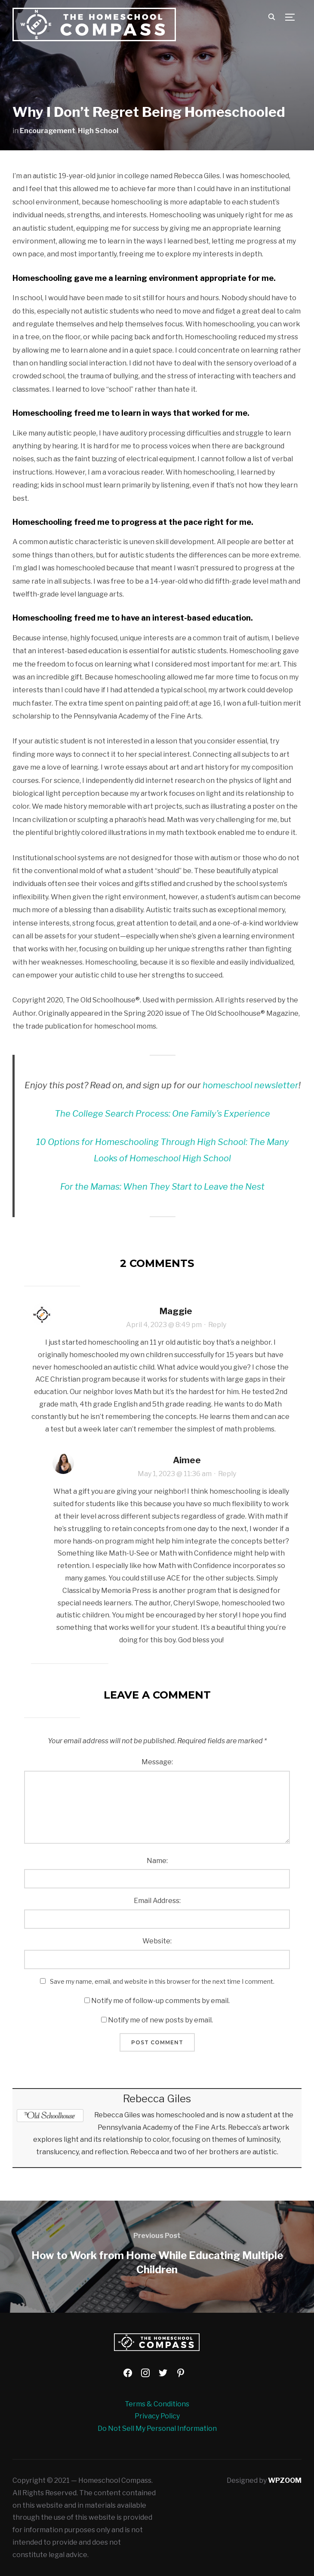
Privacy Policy (157, 2416)
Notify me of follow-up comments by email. (160, 2001)
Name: (157, 1861)
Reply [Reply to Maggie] (217, 1325)
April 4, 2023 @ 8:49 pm (164, 1325)
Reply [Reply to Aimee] (227, 1474)
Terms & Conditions (157, 2404)
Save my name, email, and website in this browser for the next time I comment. (162, 1981)
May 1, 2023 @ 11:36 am (175, 1474)
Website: (157, 1941)
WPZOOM (285, 2480)
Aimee (187, 1460)
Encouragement (47, 131)
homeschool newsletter (251, 1085)
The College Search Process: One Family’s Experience (162, 1113)
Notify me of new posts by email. (160, 2020)
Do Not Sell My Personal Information (157, 2428)
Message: (157, 1762)
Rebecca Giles (157, 2098)
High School (98, 131)
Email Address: (157, 1901)
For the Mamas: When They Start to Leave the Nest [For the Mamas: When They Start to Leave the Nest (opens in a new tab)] (162, 1186)
